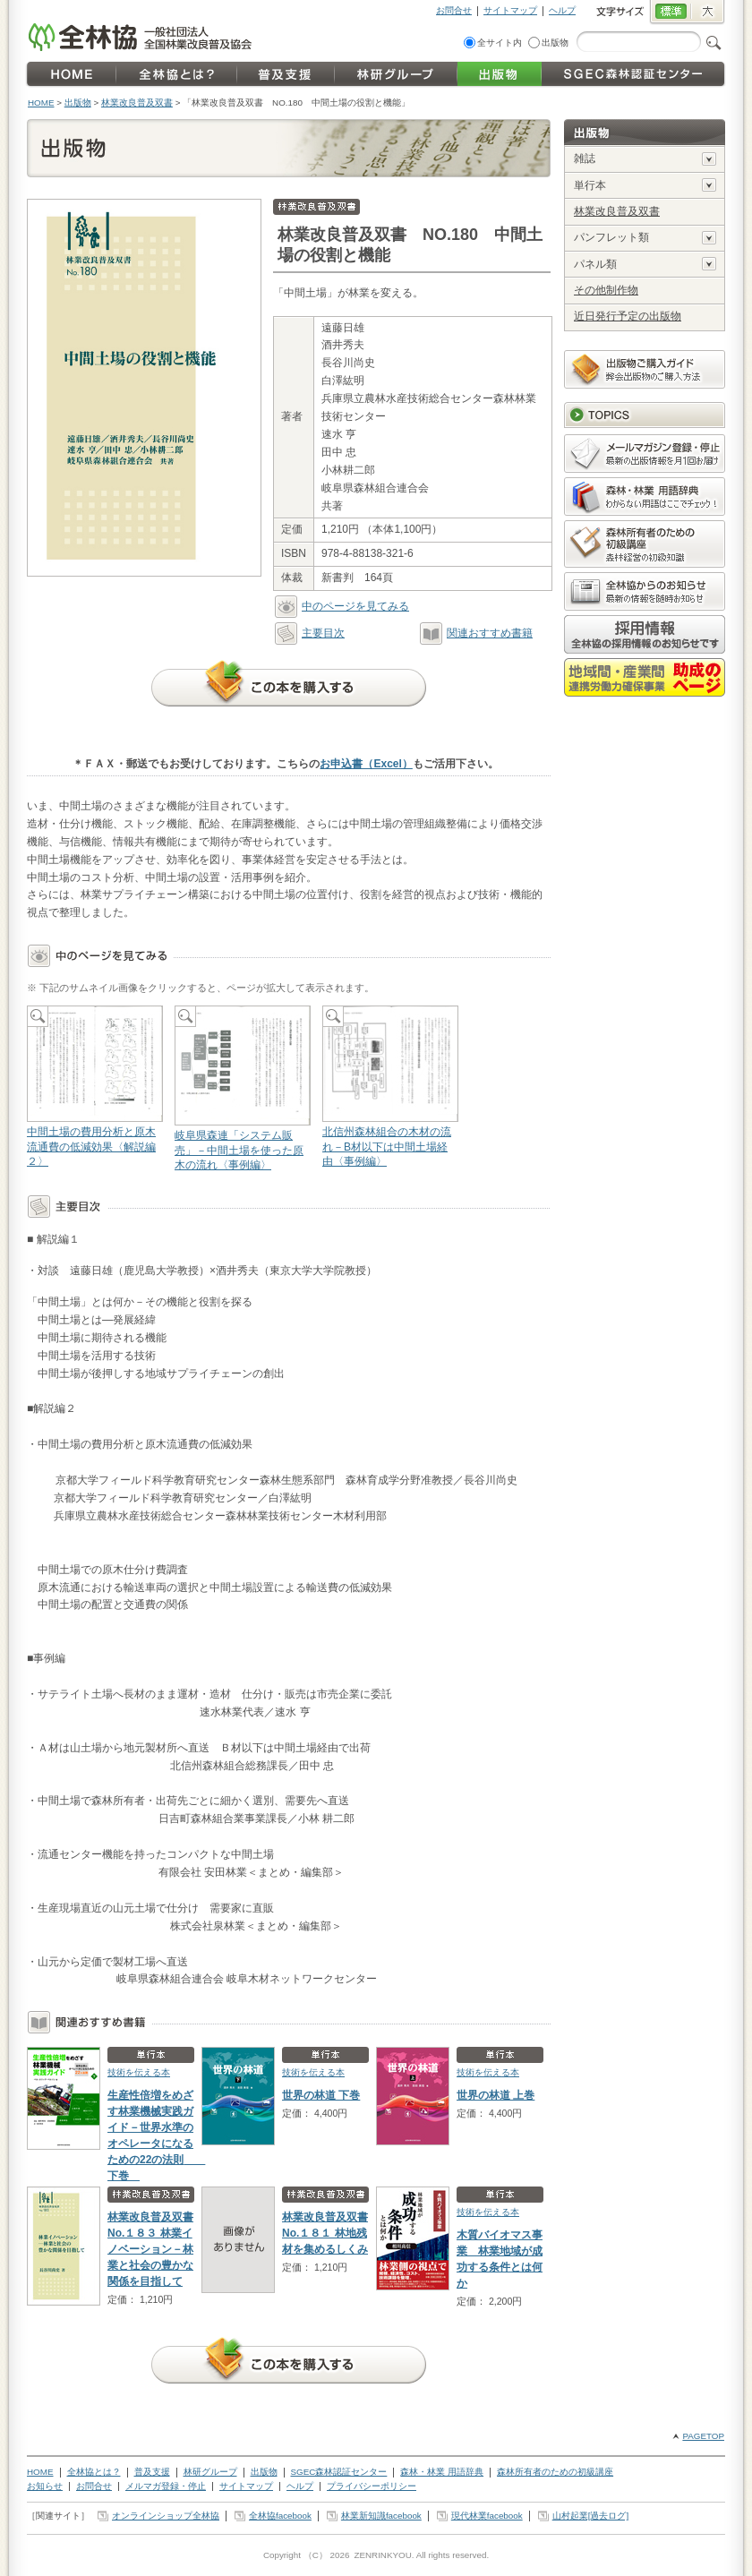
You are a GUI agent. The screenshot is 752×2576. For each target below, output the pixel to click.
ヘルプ (562, 10)
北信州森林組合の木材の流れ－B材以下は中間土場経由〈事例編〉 (389, 1087)
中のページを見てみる (342, 606)
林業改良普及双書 (137, 102)
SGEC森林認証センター (339, 2472)
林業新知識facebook (381, 2515)
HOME (41, 102)
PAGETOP (703, 2436)
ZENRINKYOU (382, 2555)
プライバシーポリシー (371, 2486)
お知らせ (45, 2486)
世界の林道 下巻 (321, 2095)
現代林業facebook (487, 2515)
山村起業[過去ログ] (590, 2515)
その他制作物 (606, 290)
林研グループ (210, 2472)
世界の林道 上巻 (495, 2095)
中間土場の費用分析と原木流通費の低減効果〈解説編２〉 (94, 1087)
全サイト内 (499, 42)
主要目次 (310, 633)
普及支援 (152, 2472)
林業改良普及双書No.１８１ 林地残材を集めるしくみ (325, 2233)
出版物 (555, 42)
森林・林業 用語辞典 (441, 2472)
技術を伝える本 (138, 2072)
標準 (670, 12)
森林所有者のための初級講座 (555, 2472)
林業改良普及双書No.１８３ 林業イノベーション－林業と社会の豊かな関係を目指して (150, 2249)
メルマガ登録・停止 (165, 2486)
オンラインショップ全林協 (165, 2515)
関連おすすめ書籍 (476, 633)
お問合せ (454, 10)
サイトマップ (510, 10)
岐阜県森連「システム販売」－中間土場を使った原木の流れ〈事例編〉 (242, 1089)
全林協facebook (280, 2515)
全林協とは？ (94, 2472)
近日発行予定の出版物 (627, 316)
